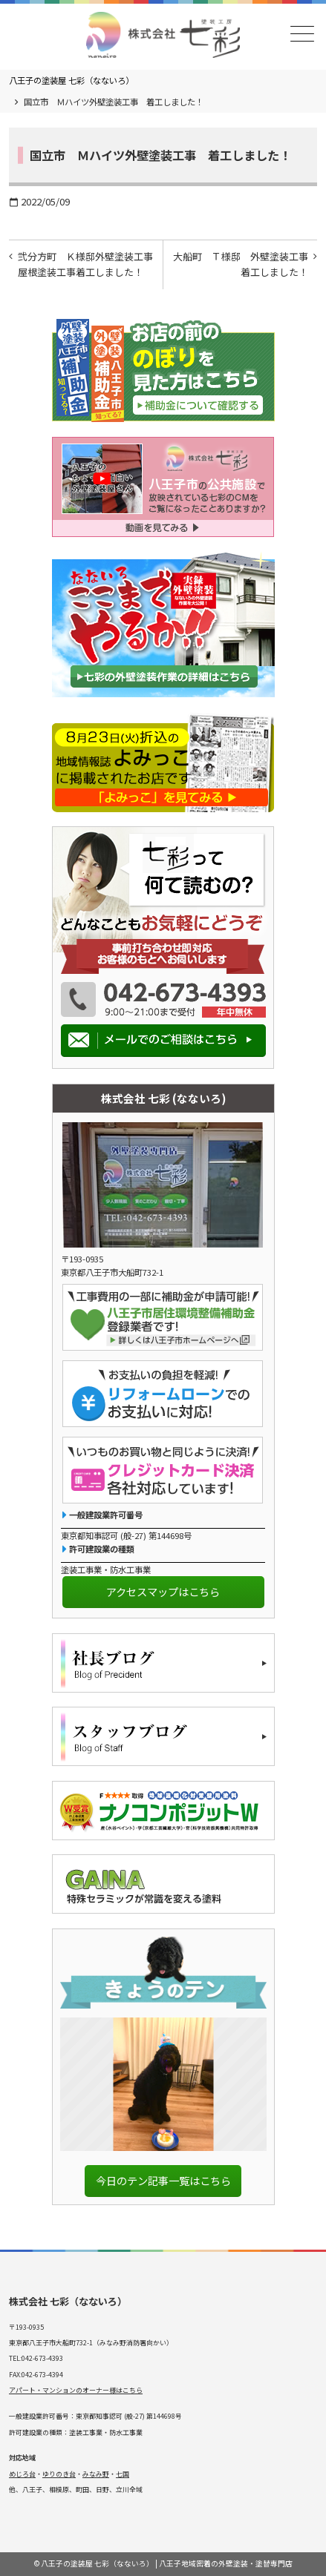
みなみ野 (95, 2474)
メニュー (300, 34)
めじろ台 (22, 2474)
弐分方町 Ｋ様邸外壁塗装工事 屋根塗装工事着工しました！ (90, 264)
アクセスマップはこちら (163, 1591)
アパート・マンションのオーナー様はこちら (76, 2390)
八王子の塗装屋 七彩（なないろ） (71, 80)
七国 (122, 2474)
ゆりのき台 (59, 2474)
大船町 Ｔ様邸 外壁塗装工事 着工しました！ (245, 264)
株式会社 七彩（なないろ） (68, 2301)
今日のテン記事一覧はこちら (163, 2180)
